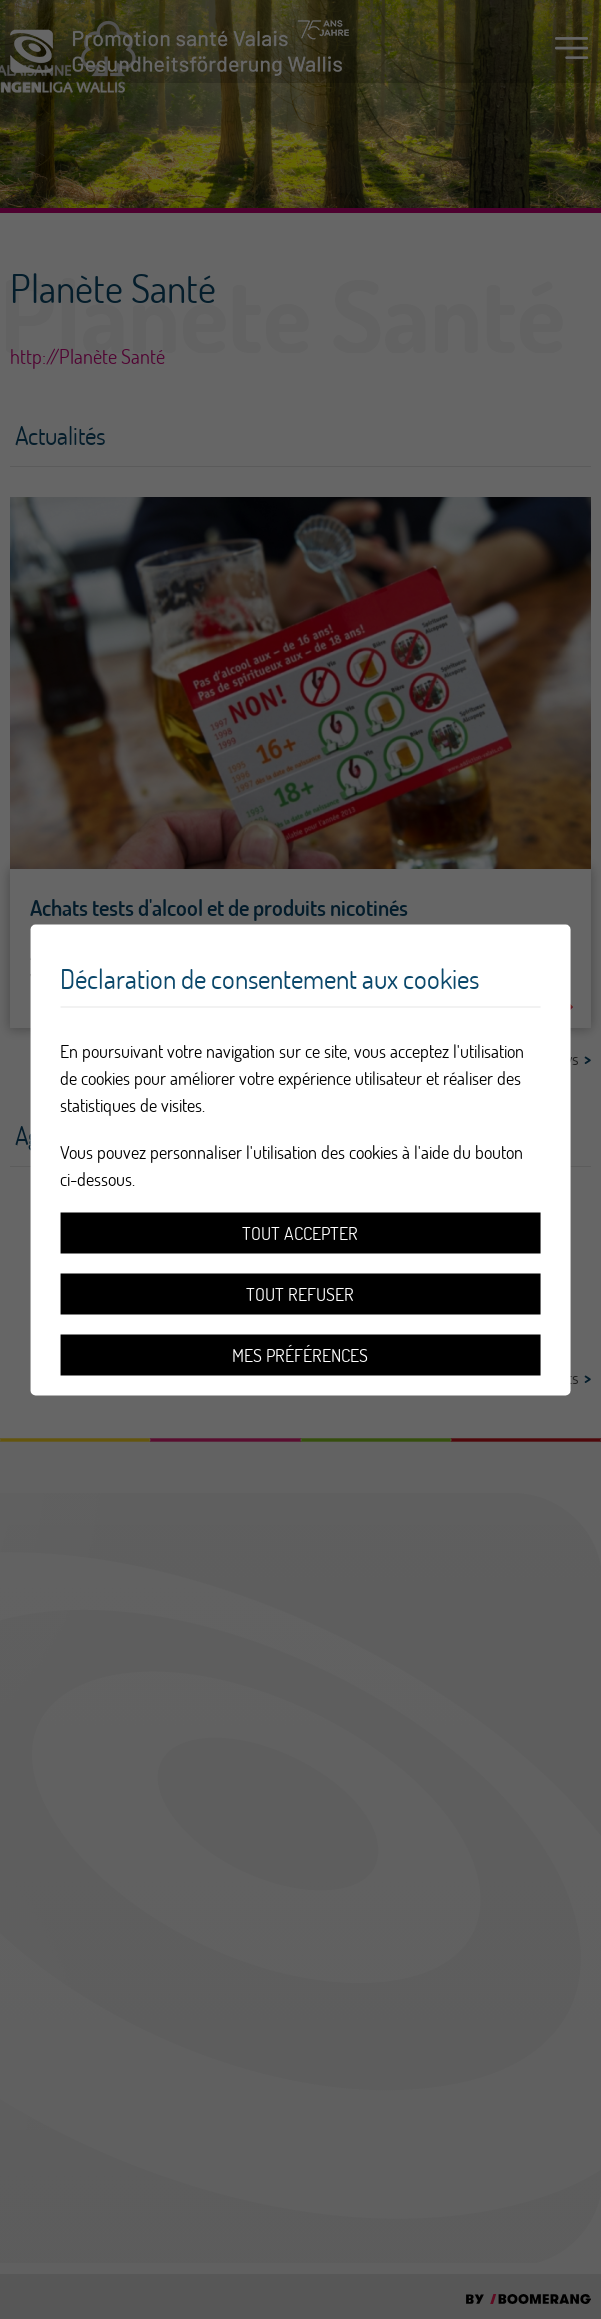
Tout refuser (300, 1293)
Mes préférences (300, 1354)
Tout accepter (300, 1232)
